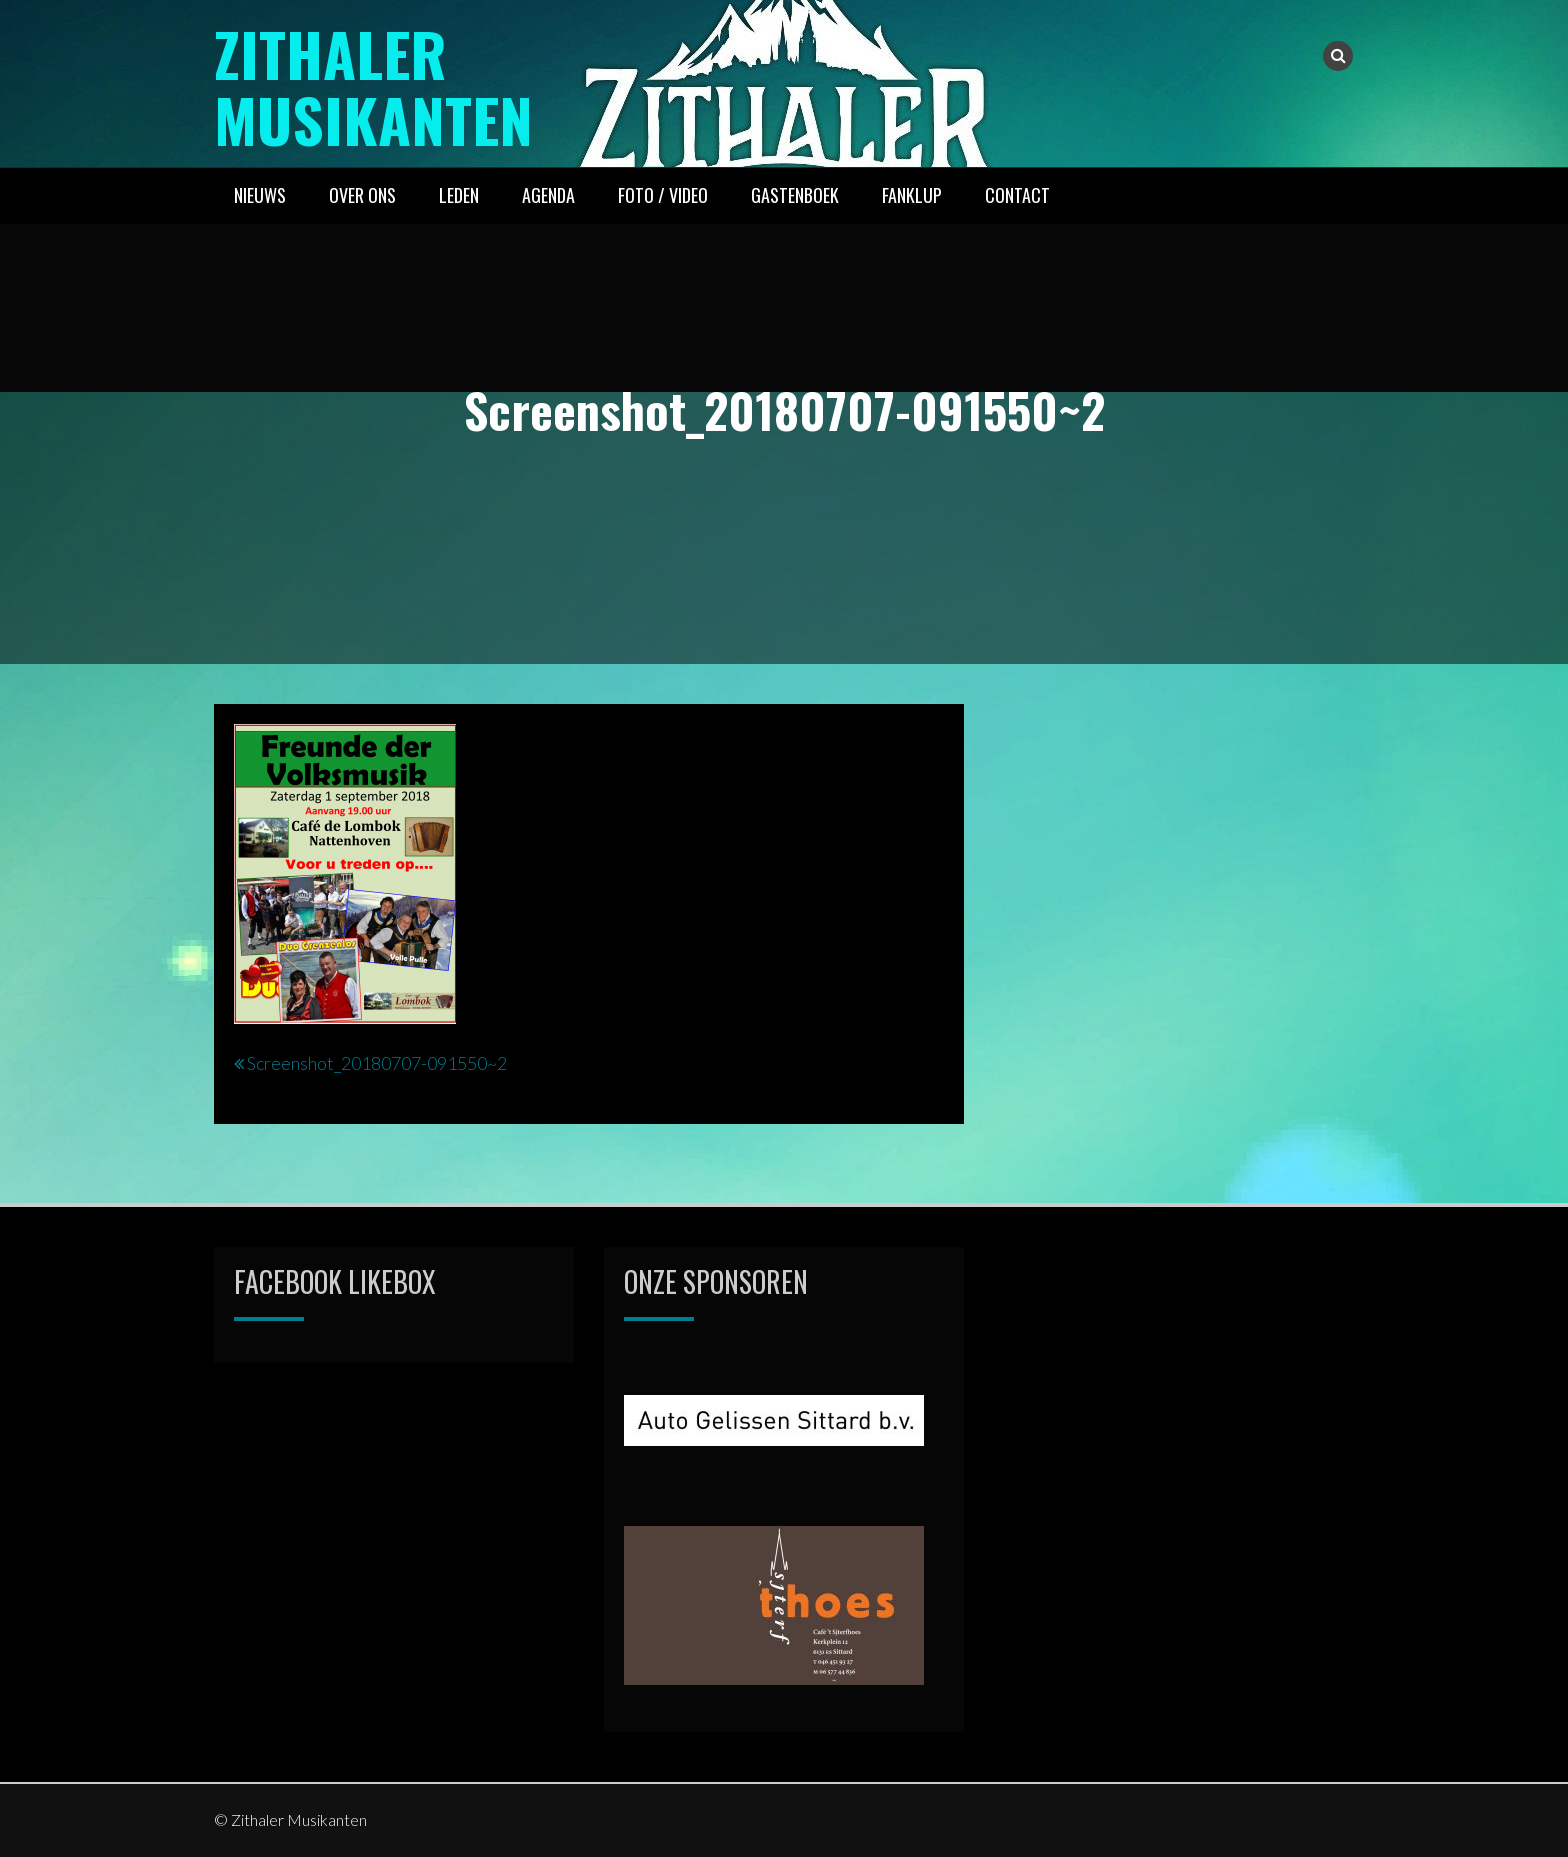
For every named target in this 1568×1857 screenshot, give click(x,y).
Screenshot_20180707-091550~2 (377, 1063)
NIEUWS (260, 195)
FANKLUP (912, 195)
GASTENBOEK (795, 195)
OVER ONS (362, 195)
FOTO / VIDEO (663, 195)
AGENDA (548, 195)
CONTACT (1017, 195)
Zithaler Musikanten (373, 85)
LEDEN (459, 195)
